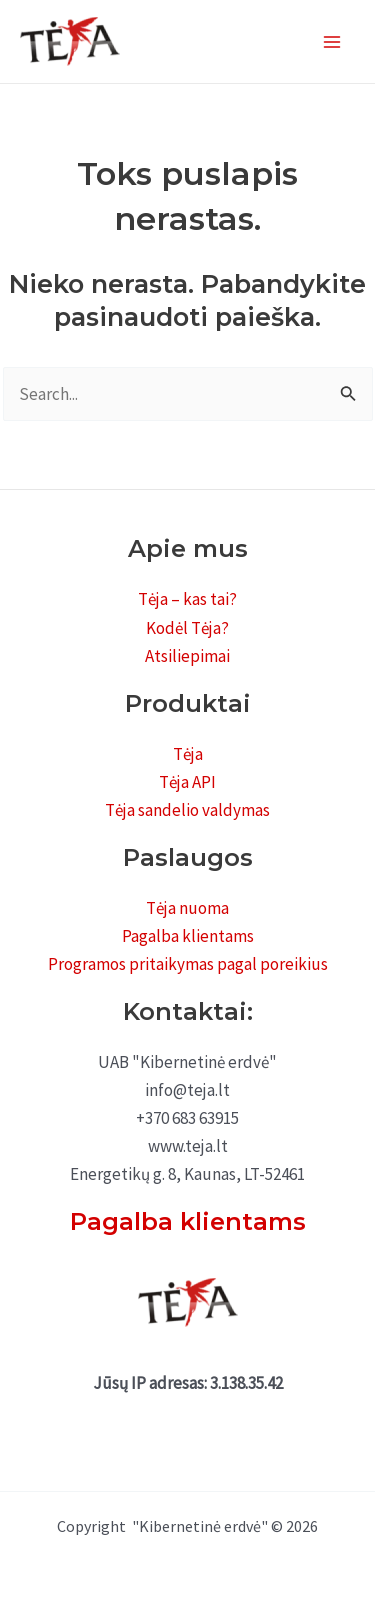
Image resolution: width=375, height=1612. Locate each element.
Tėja (188, 754)
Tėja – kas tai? (187, 599)
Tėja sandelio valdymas (187, 810)
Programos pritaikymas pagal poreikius (188, 964)
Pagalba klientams (188, 936)
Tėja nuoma (187, 908)
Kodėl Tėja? (187, 628)
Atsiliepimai (187, 656)
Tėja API (187, 782)
